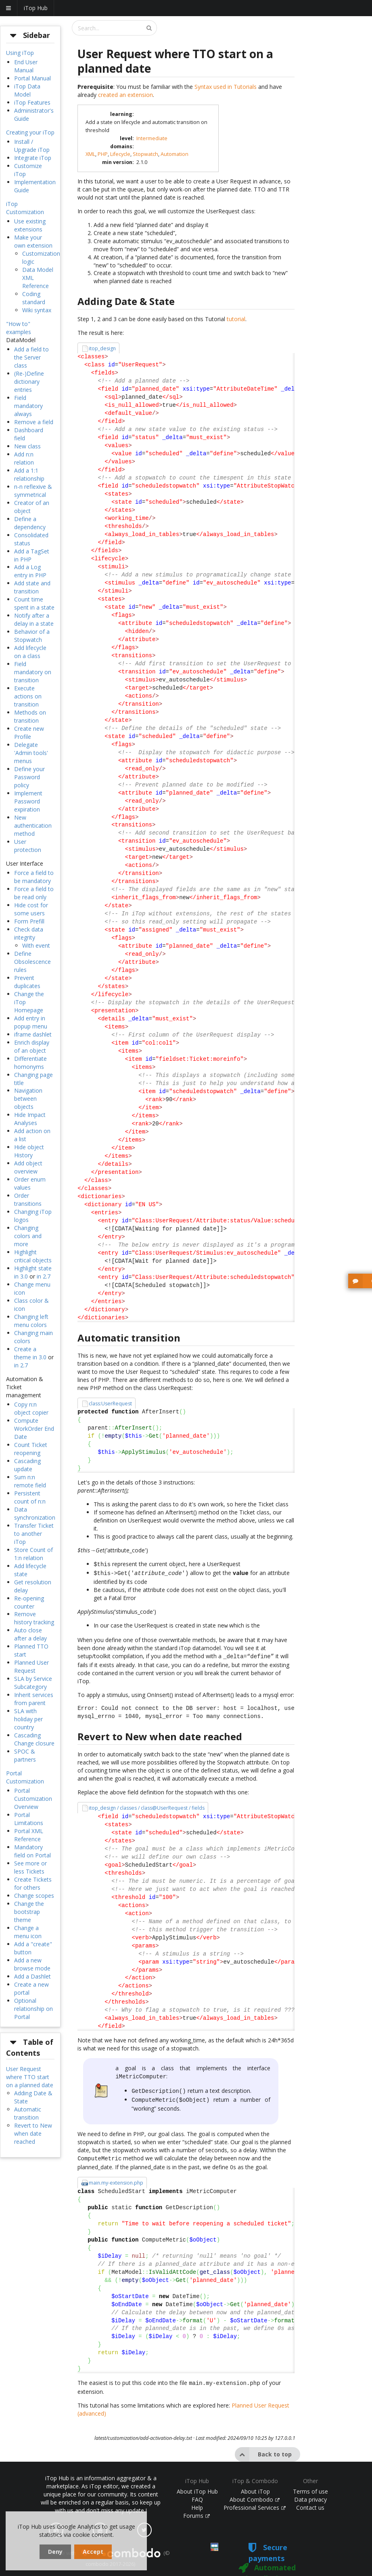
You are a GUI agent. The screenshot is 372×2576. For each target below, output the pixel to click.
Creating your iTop (30, 132)
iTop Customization (25, 208)
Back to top (263, 2447)
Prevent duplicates (27, 982)
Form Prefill (29, 921)
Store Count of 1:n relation (33, 1554)
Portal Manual (32, 78)
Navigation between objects (28, 1098)
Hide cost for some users (31, 909)
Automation (174, 154)
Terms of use (310, 2484)
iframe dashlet (33, 1034)
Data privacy (310, 2492)
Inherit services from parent (33, 1699)
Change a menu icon (28, 1932)
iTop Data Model (27, 90)
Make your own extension (33, 241)
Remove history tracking (34, 1618)
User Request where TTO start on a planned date (29, 2077)
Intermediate (151, 138)
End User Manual (26, 66)
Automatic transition (27, 2113)
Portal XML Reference (28, 1835)
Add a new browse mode (32, 1964)
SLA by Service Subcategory (33, 1683)
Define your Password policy (29, 777)
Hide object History (29, 1151)
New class (27, 446)
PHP (103, 154)
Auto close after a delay (30, 1634)
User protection (27, 846)
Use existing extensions (30, 225)
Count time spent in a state (34, 603)
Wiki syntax (36, 310)
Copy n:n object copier (31, 1408)
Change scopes (34, 1895)
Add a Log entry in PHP (30, 571)
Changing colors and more (28, 1236)
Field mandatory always (28, 406)
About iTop (255, 2484)
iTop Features (32, 102)
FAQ (197, 2492)
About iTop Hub (197, 2484)
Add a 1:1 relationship (29, 474)
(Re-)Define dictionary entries (29, 381)
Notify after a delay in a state (34, 619)
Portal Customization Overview (33, 1799)
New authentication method (33, 825)
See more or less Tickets (30, 1867)
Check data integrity (28, 933)
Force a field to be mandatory (34, 877)
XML (90, 154)
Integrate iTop (32, 158)
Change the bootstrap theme (29, 1912)
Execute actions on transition (28, 696)
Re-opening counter (29, 1602)
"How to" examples (18, 328)
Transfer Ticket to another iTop (34, 1534)
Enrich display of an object (31, 1046)
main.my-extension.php (116, 2176)
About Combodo (255, 2492)
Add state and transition (32, 587)
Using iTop (20, 53)
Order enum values (30, 1183)
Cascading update (27, 1465)
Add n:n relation (24, 458)
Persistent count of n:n (30, 1497)
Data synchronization (34, 1513)
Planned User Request (31, 1666)
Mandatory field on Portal (32, 1851)
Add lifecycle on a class (30, 652)
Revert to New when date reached (33, 2133)
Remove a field (33, 422)
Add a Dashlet (32, 1976)
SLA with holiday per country (28, 1719)
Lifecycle (120, 154)
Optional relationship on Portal (33, 2009)
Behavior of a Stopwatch (32, 635)
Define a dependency (30, 523)
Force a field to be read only (34, 893)
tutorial (236, 319)
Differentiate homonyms (30, 1062)
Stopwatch (145, 154)
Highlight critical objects (33, 1256)
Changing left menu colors (31, 1321)
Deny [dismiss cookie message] (55, 2551)
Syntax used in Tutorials (225, 86)
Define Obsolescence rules (32, 962)
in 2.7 (43, 1276)
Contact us (310, 2500)
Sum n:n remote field (30, 1481)
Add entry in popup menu (30, 1022)
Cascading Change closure (34, 1739)
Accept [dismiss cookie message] (93, 2551)
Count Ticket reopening (30, 1449)
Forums (196, 2508)
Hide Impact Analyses (30, 1119)
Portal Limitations (28, 1819)
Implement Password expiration (28, 801)
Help (197, 2500)
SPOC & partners (25, 1755)
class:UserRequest (110, 1403)
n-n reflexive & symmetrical (33, 490)
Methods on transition (30, 716)
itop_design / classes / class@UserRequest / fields (147, 1804)
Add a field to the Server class (31, 357)
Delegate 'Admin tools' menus (31, 753)
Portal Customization (25, 1777)
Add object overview (28, 1167)
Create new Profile (29, 732)
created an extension (125, 95)
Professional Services (255, 2500)
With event (36, 945)
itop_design (102, 348)
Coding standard (33, 298)
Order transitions (28, 1199)
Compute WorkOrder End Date (34, 1428)
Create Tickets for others (33, 1883)
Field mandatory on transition (32, 672)
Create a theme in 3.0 (30, 1353)
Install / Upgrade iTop (32, 146)
